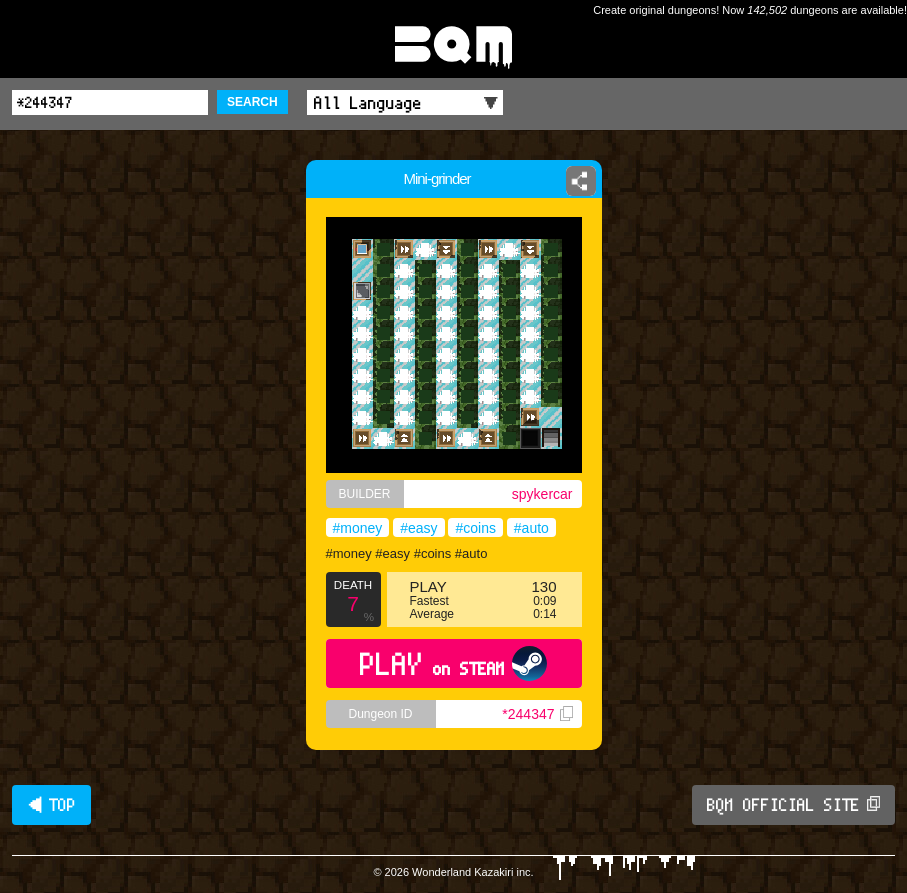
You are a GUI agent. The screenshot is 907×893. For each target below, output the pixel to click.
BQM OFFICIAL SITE (793, 805)
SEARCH (252, 102)
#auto (531, 528)
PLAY (453, 663)
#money (358, 528)
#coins (475, 528)
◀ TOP (51, 805)
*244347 (537, 714)
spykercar (542, 494)
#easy (418, 528)
